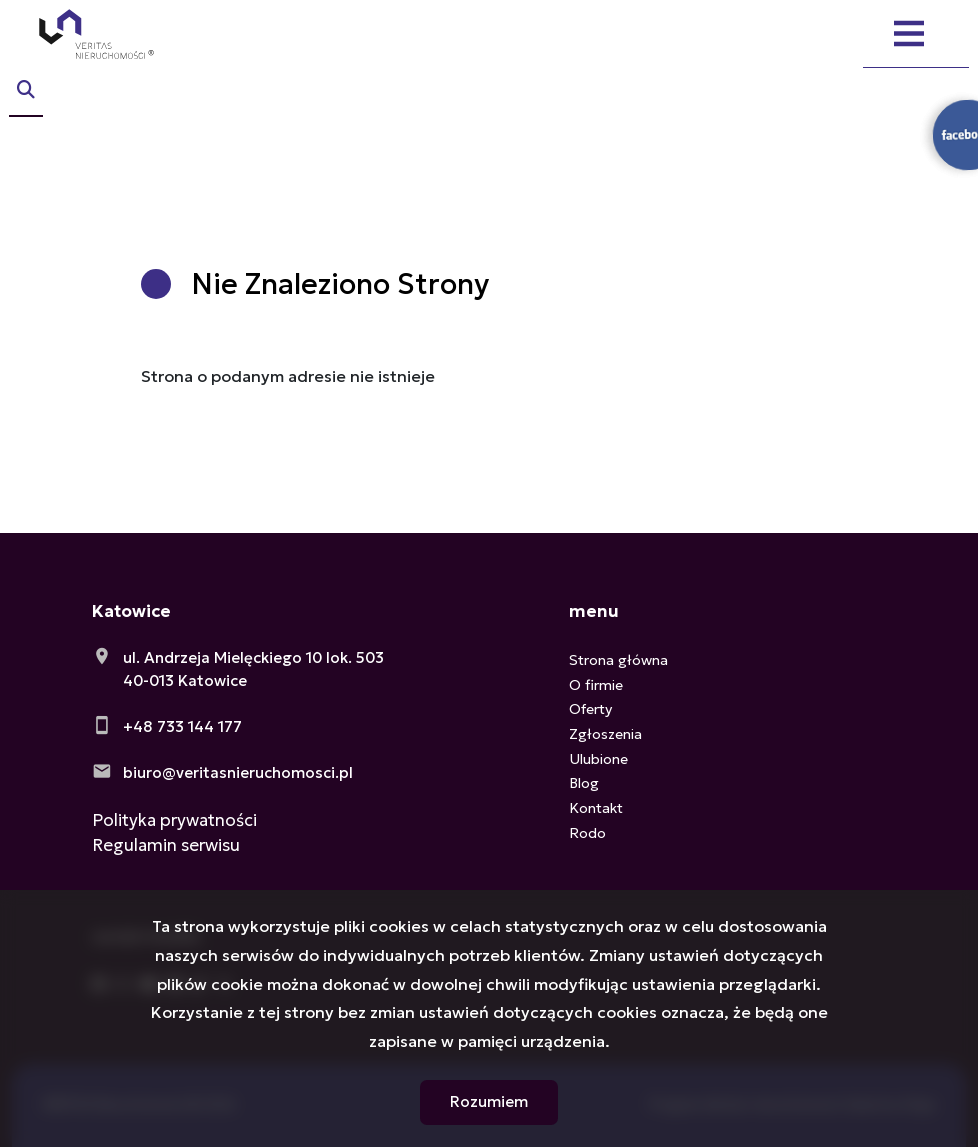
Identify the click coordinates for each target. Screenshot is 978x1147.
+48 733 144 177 (182, 726)
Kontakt (596, 808)
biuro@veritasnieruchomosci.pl (238, 772)
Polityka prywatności (174, 820)
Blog (584, 783)
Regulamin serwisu (166, 845)
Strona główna (618, 660)
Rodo (587, 833)
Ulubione (598, 759)
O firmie (596, 685)
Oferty (590, 709)
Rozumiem (489, 1101)
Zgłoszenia (605, 734)
